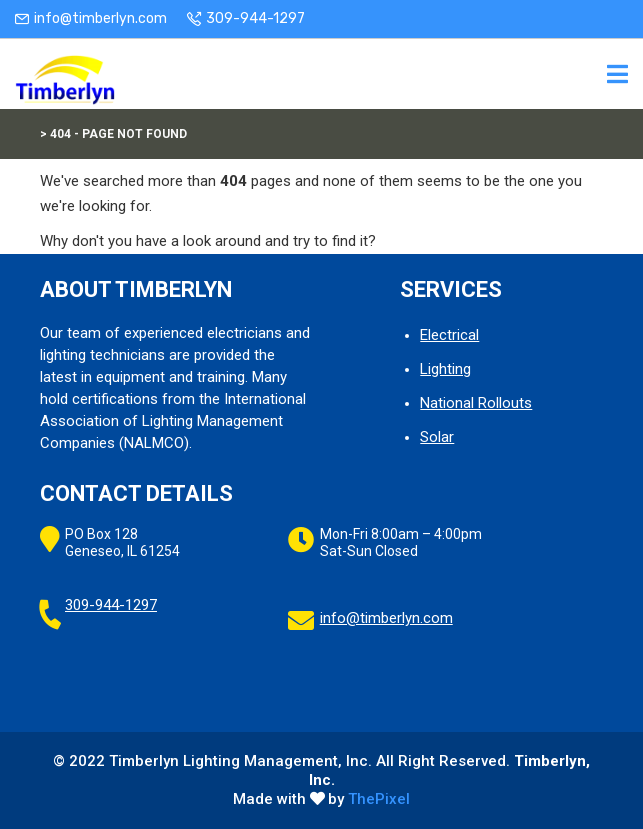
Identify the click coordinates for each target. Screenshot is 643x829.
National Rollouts (476, 403)
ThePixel (379, 799)
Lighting (445, 369)
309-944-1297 (255, 18)
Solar (437, 437)
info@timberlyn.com (100, 18)
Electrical (449, 335)
